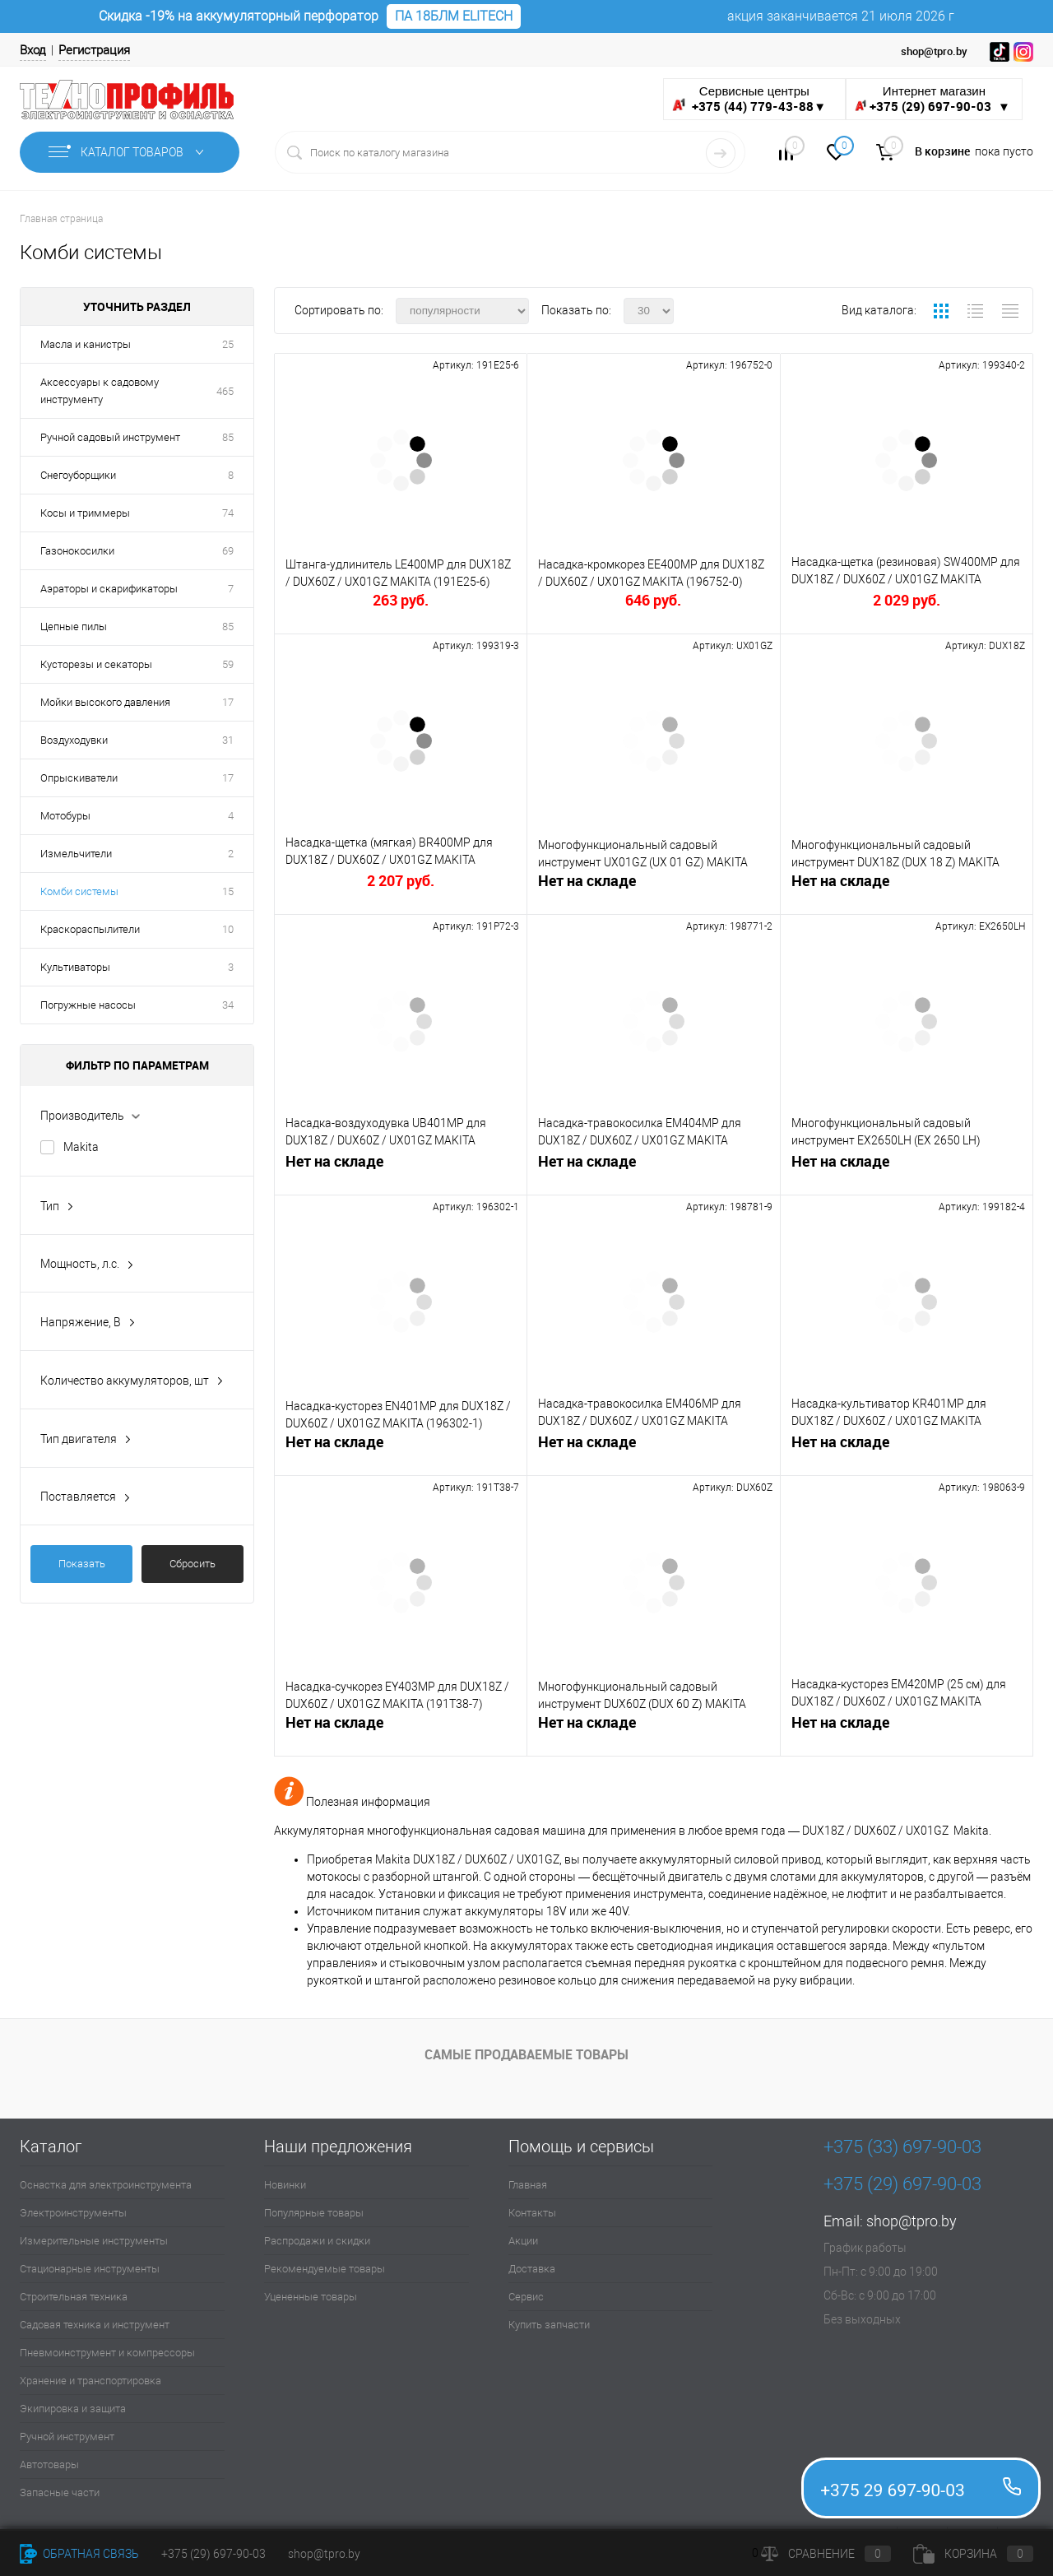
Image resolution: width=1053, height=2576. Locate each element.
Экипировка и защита (73, 2408)
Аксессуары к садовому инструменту (99, 391)
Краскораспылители (90, 929)
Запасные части (60, 2492)
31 (228, 740)
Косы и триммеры (85, 513)
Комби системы (79, 891)
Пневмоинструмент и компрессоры (107, 2352)
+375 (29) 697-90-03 (213, 2553)
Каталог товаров (129, 152)
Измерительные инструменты (94, 2241)
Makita (81, 1146)
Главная (527, 2185)
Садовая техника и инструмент (94, 2324)
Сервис (526, 2297)
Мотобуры (65, 816)
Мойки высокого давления (105, 702)
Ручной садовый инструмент (110, 437)
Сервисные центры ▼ (749, 99)
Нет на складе (587, 880)
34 (228, 1005)
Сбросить (192, 1563)
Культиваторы (75, 967)
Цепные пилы (73, 626)
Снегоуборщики (78, 475)
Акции (523, 2241)
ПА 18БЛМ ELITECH (454, 16)
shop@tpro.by (911, 2221)
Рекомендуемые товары (324, 2269)
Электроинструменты (73, 2213)
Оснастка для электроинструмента (106, 2185)
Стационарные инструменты (90, 2269)
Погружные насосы (88, 1005)
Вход (33, 50)
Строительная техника (74, 2297)
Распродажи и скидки (317, 2241)
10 (228, 929)
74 (228, 513)
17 (228, 702)
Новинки (285, 2185)
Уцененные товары (310, 2297)
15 (228, 891)
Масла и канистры (85, 344)
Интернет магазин (934, 99)
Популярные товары (314, 2213)
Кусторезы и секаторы (96, 664)
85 (228, 437)
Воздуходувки (74, 740)
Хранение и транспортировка (90, 2380)
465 (225, 391)
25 (228, 344)
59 (228, 664)
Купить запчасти (549, 2324)
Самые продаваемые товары (526, 2054)
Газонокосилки (77, 551)
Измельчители (76, 853)
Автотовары (49, 2464)
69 (228, 551)
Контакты (532, 2213)
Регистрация (94, 50)
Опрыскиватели (79, 778)
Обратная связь (79, 2553)
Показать (81, 1563)
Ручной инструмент (67, 2436)
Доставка (531, 2269)
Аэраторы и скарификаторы (109, 589)
